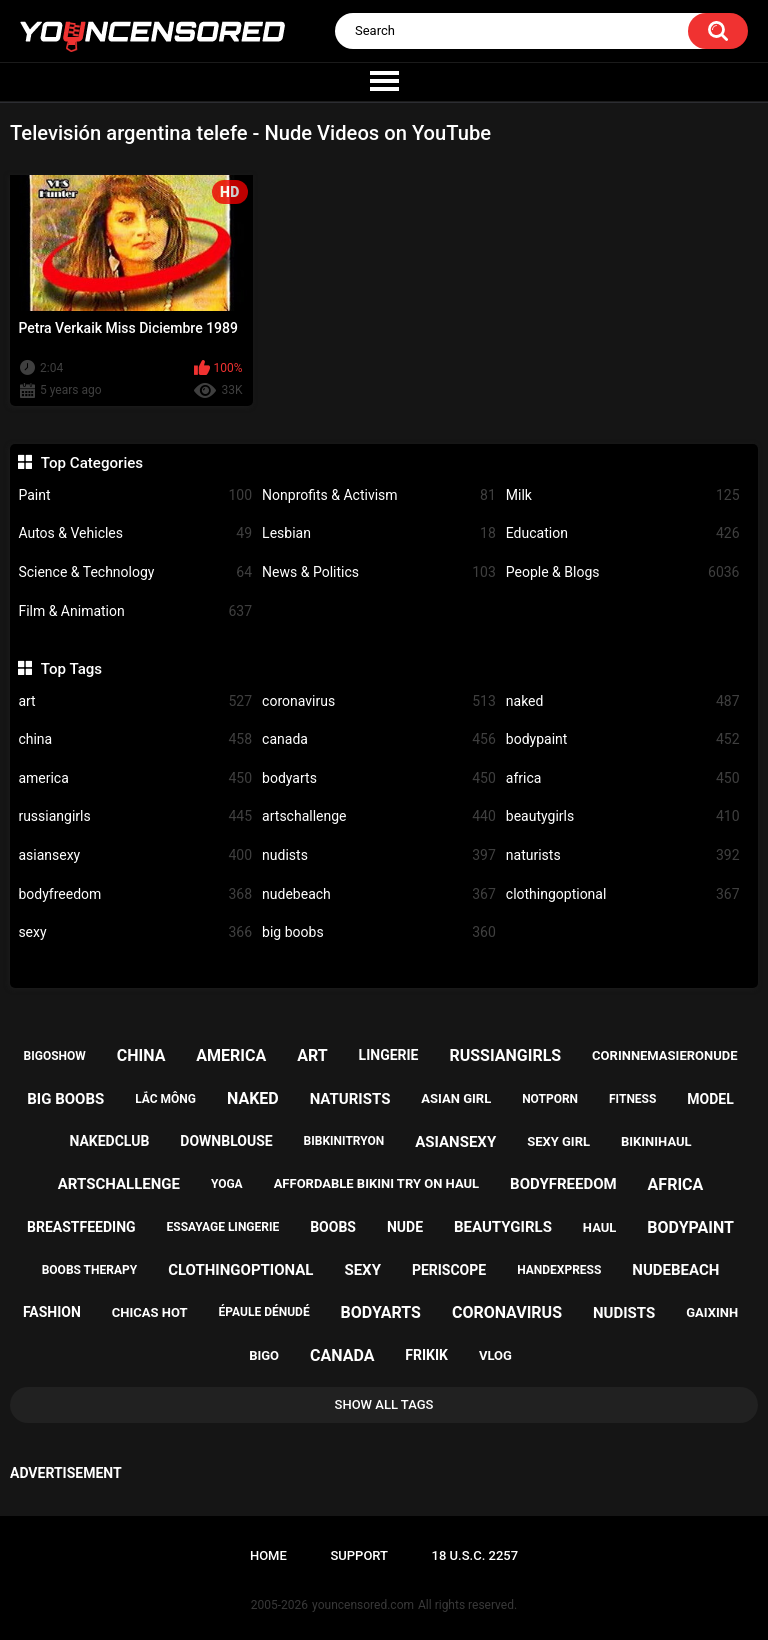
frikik (426, 1355)
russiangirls (135, 816)
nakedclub (109, 1141)
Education (623, 533)
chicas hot (150, 1312)
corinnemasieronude (664, 1055)
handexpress (559, 1270)
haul (600, 1227)
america (135, 778)
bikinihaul (656, 1141)
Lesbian (379, 533)
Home (268, 1555)
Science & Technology (135, 572)
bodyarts (379, 778)
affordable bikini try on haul (377, 1183)
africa (623, 778)
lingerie (389, 1055)
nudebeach (379, 894)
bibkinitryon (344, 1141)
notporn (550, 1099)
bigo (264, 1355)
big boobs (379, 932)
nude (405, 1227)
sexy (135, 932)
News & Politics (379, 572)
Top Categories (92, 463)
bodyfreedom (135, 894)
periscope (449, 1270)
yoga (227, 1184)
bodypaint (623, 739)
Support (359, 1555)
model (710, 1099)
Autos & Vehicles (135, 533)
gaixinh (712, 1312)
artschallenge (379, 816)
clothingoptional (623, 894)
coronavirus (379, 701)
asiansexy (135, 855)
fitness (632, 1099)
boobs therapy (90, 1270)
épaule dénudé (264, 1312)
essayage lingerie (223, 1227)
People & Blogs (623, 572)
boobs (333, 1227)
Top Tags (71, 669)
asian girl (456, 1098)
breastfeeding (81, 1227)
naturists (623, 855)
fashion (52, 1312)
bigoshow (55, 1056)
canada (379, 739)
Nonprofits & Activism (379, 495)
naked (623, 701)
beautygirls (623, 816)
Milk (623, 495)
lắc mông (165, 1099)
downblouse (226, 1141)
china (135, 739)
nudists (379, 855)
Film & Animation (135, 611)
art (135, 701)
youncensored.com (363, 1605)
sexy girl (558, 1141)
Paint (135, 495)
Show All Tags (384, 1404)
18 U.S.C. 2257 (475, 1555)
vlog (495, 1355)
